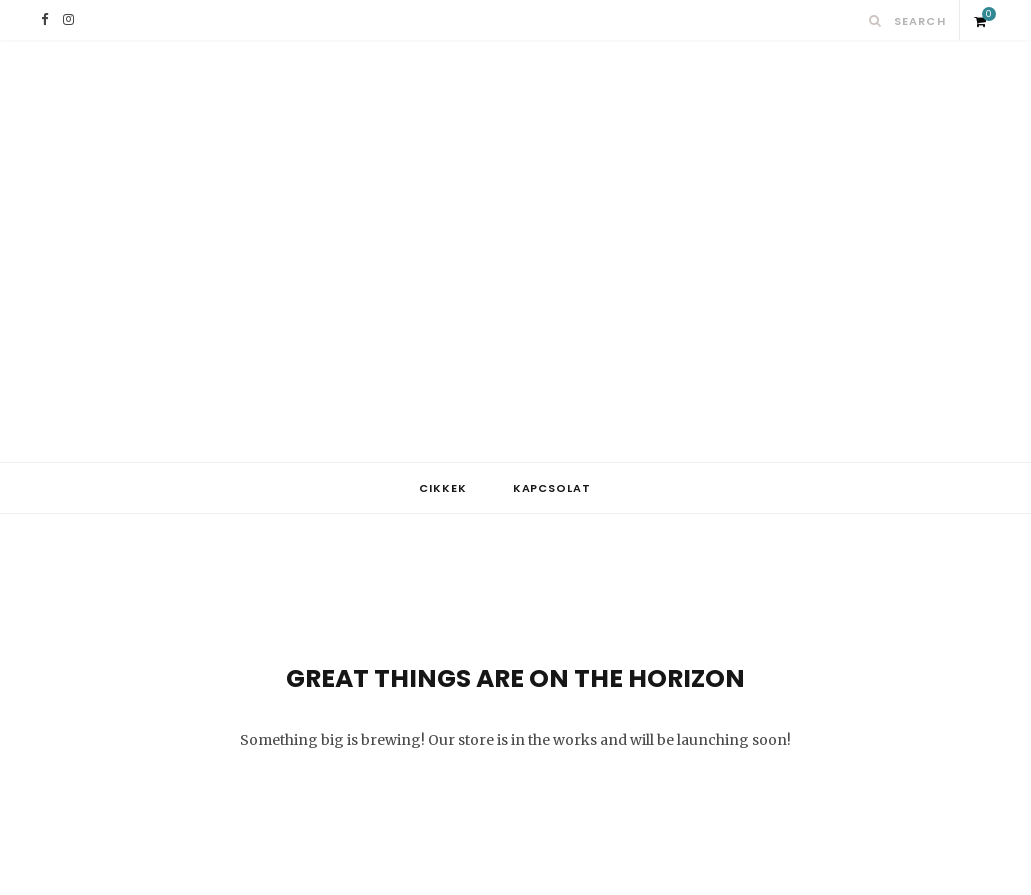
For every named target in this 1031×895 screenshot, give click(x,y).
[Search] (875, 20)
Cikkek (443, 488)
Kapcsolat (552, 488)
